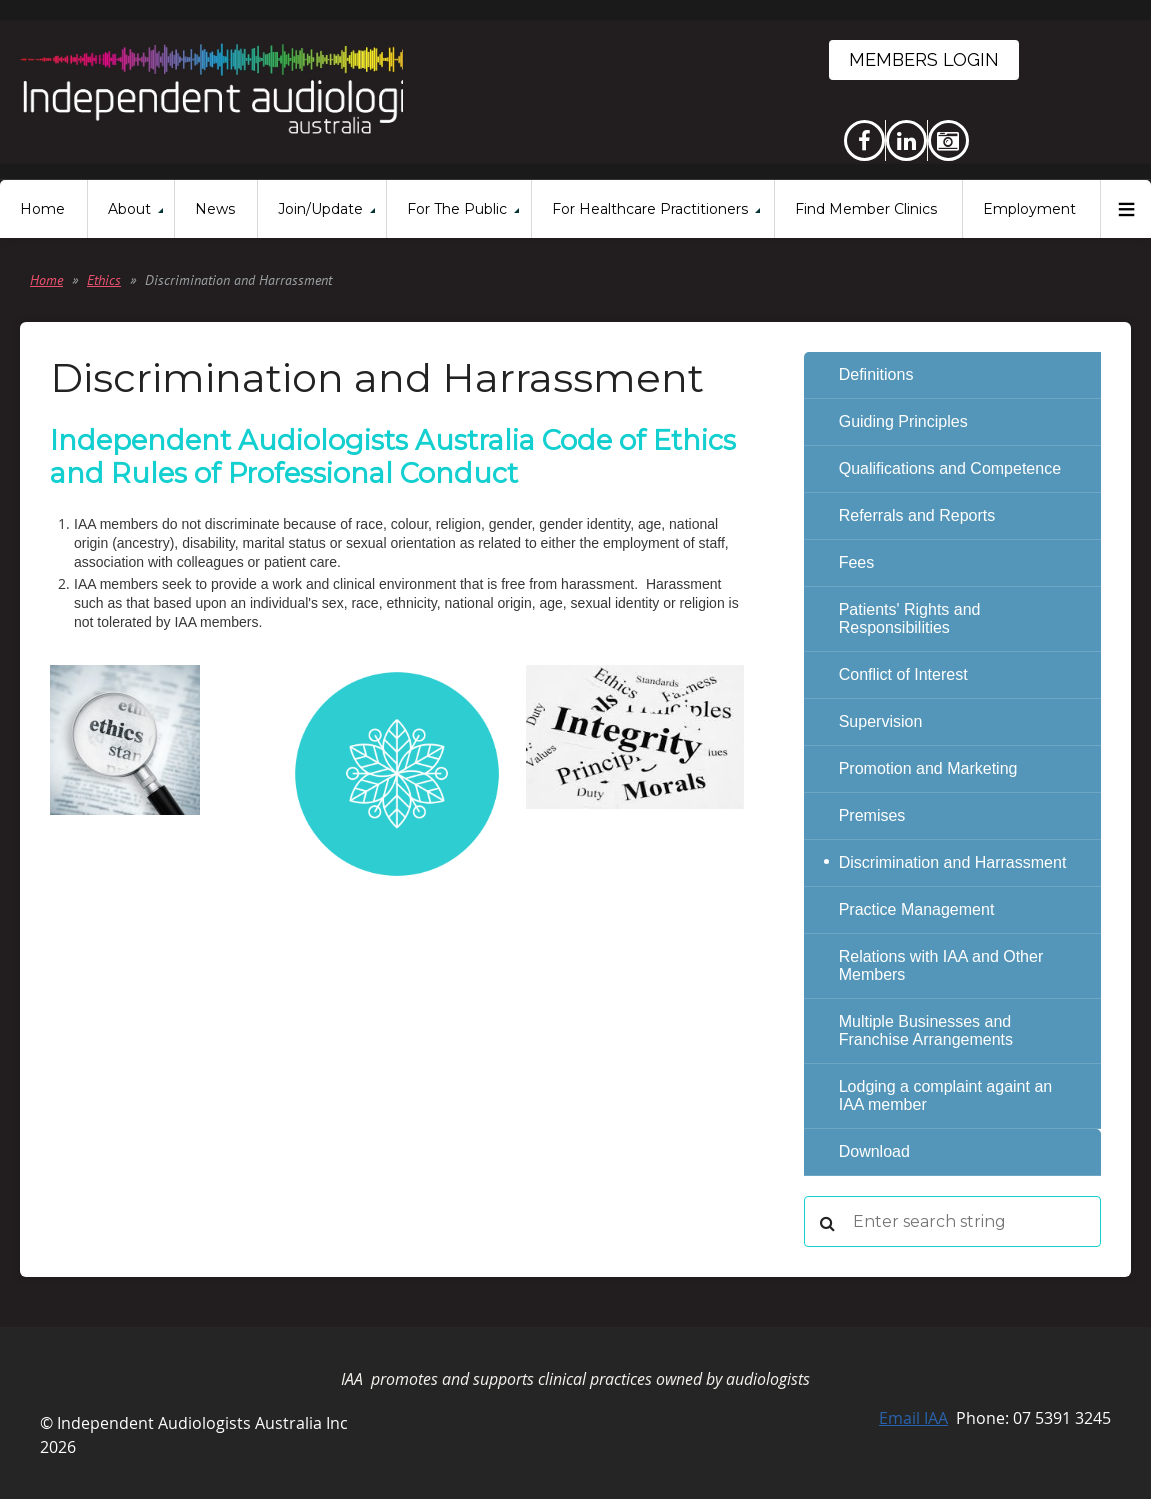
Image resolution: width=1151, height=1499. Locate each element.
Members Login (924, 59)
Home (46, 280)
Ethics (104, 280)
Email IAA (913, 1418)
